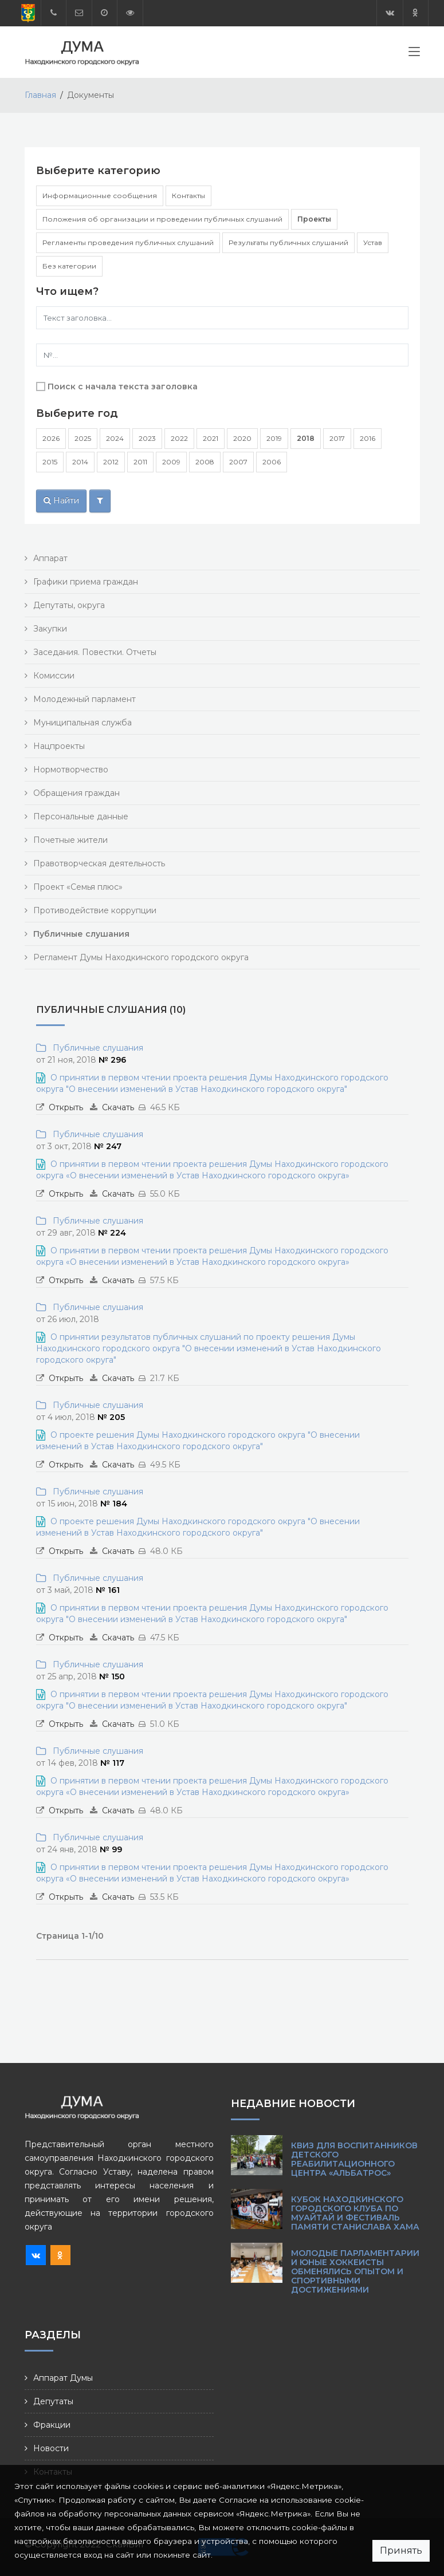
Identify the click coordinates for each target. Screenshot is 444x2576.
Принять (401, 2550)
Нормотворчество (70, 769)
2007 (238, 461)
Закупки (50, 629)
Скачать (118, 1107)
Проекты (314, 219)
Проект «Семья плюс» (78, 887)
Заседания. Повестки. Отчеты (94, 652)
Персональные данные (80, 816)
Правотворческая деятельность (99, 863)
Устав (372, 242)
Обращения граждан (76, 793)
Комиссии (53, 675)
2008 (204, 461)
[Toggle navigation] (414, 54)
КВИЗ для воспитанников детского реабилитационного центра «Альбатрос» (354, 2159)
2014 (80, 461)
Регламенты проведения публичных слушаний (128, 242)
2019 (274, 438)
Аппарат (50, 558)
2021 (210, 438)
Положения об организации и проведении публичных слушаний (162, 219)
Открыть (66, 1107)
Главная (40, 95)
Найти (61, 500)
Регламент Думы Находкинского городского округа (141, 957)
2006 (271, 461)
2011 (140, 461)
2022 (179, 438)
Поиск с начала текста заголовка (123, 386)
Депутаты (53, 2401)
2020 (242, 438)
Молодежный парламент (84, 699)
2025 (82, 438)
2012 (111, 461)
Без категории (69, 266)
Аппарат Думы (63, 2378)
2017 (337, 438)
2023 (147, 438)
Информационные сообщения (99, 195)
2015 (49, 461)
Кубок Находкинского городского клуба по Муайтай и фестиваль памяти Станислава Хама (355, 2213)
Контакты (188, 195)
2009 (171, 461)
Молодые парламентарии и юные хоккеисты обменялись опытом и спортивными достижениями (355, 2271)
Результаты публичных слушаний (288, 242)
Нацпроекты (59, 746)
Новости (51, 2448)
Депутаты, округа (69, 605)
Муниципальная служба (82, 722)
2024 (115, 438)
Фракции (51, 2425)
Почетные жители (70, 840)
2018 (306, 438)
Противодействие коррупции (94, 910)
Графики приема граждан (85, 582)
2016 (367, 438)
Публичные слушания (95, 1048)
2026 (51, 438)
